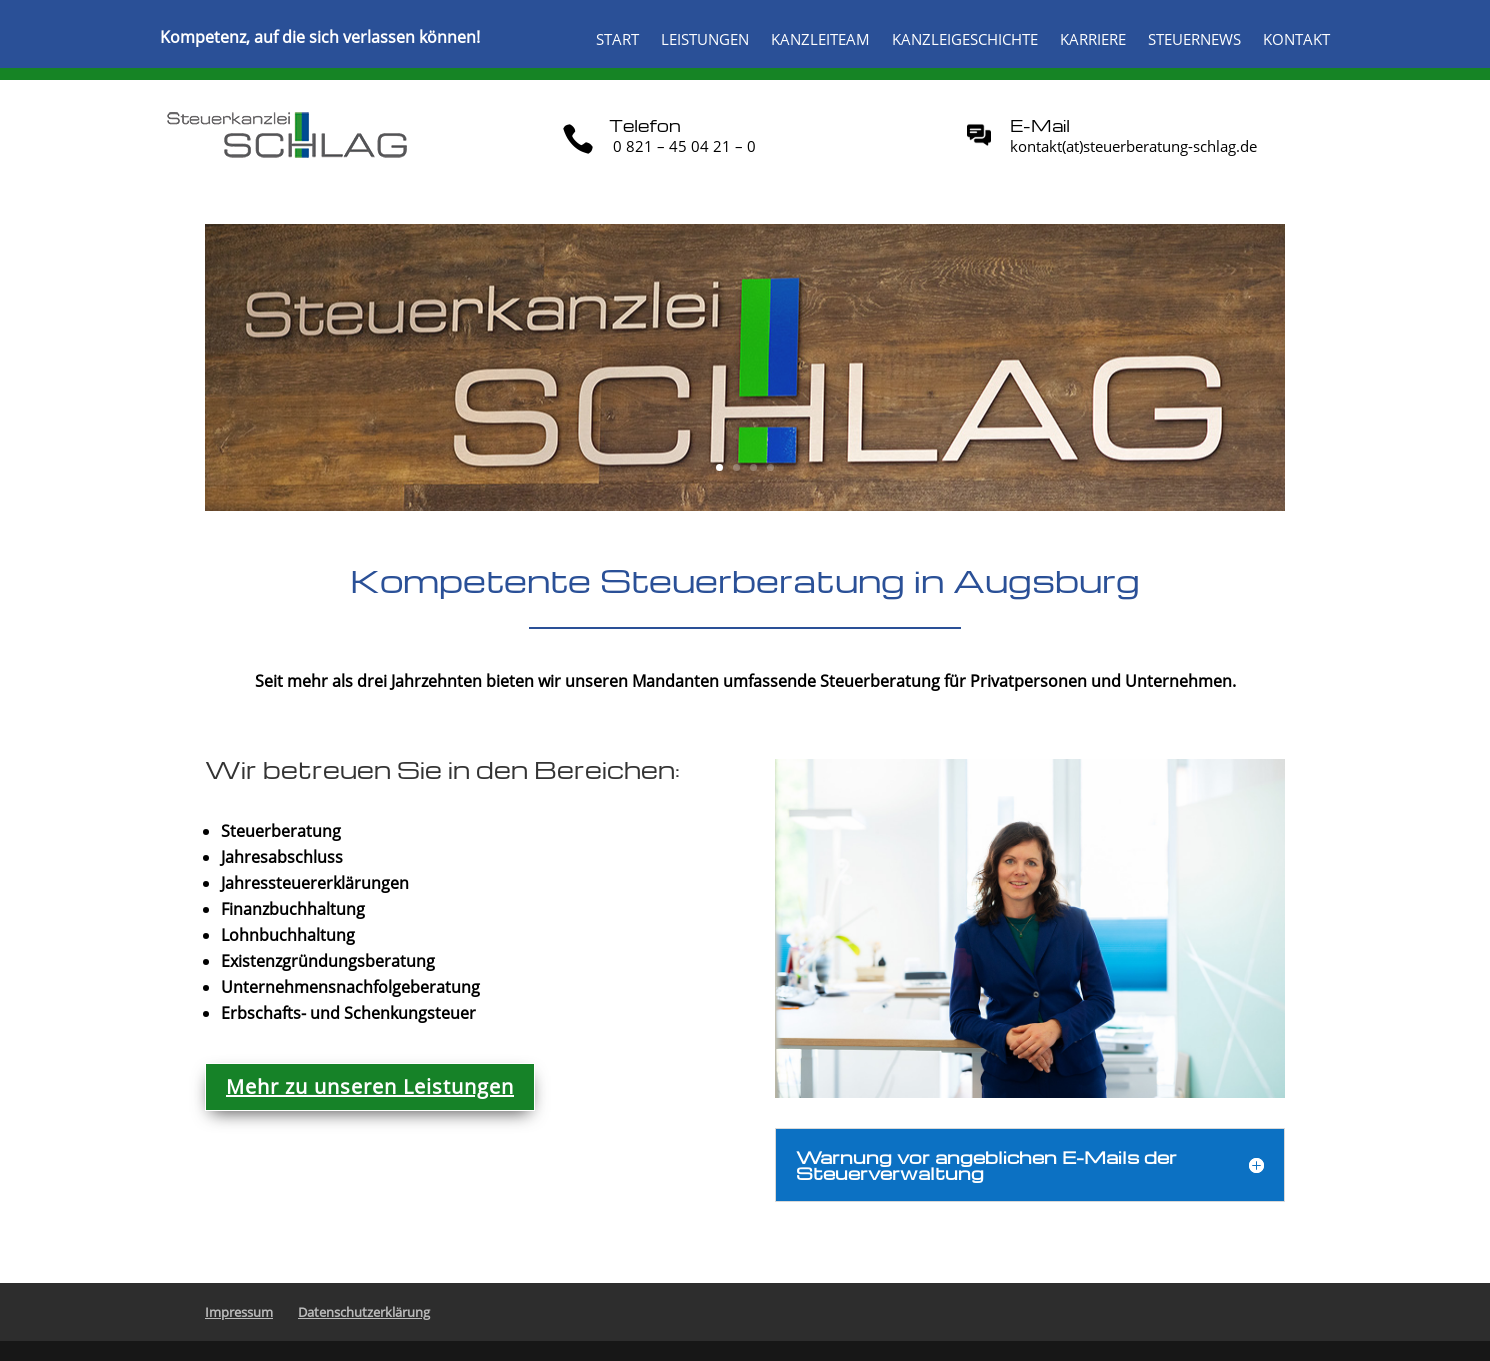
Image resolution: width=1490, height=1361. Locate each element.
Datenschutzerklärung (364, 1312)
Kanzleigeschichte (965, 40)
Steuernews (1194, 40)
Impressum (239, 1312)
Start (617, 40)
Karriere (1093, 40)
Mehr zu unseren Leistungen (370, 1086)
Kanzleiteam (820, 40)
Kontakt (1296, 40)
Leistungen (705, 40)
